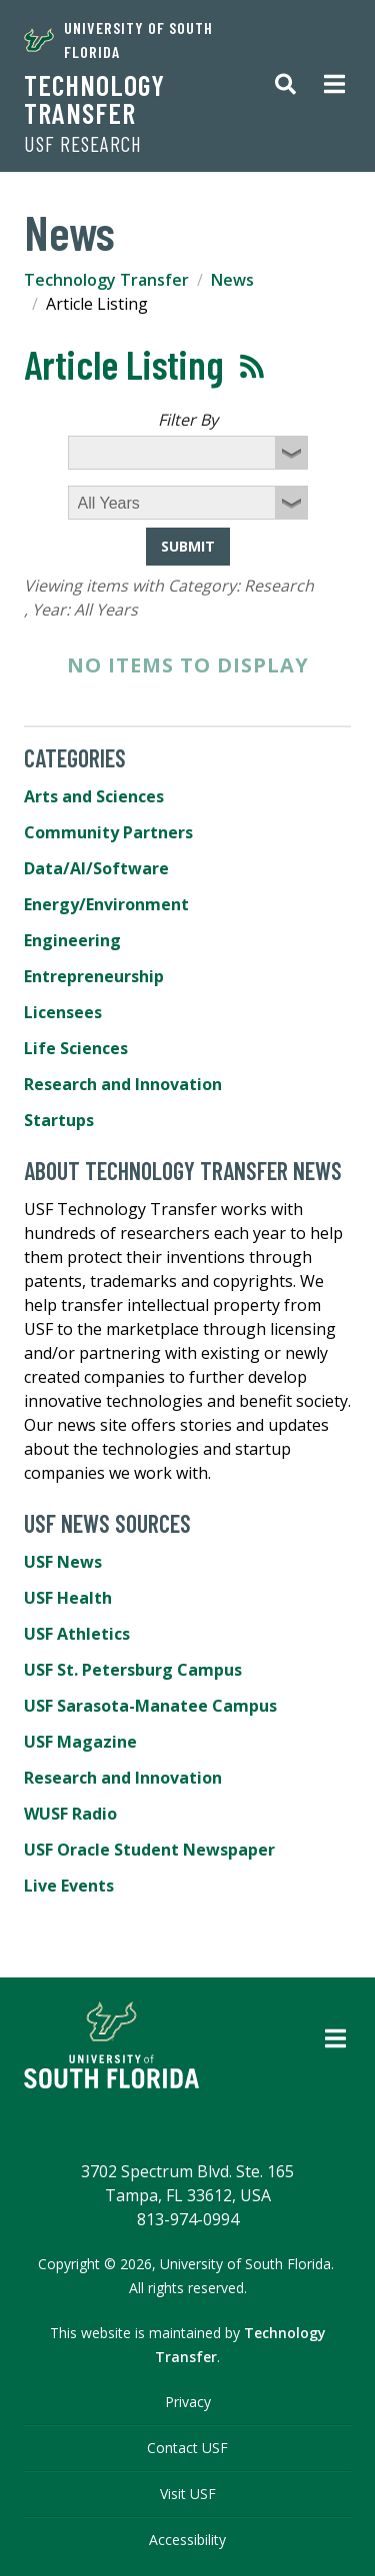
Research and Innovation (123, 1084)
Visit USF (188, 2493)
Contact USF (187, 2447)
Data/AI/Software (96, 868)
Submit (188, 546)
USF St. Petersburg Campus (133, 1670)
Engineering (72, 940)
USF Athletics (77, 1634)
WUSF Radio (70, 1814)
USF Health (68, 1598)
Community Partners (108, 832)
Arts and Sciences (94, 796)
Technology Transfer (94, 99)
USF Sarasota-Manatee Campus (150, 1706)
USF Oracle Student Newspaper (149, 1850)
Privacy (188, 2401)
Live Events (69, 1886)
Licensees (63, 1012)
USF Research (83, 144)
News (232, 280)
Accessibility (187, 2539)
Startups (59, 1120)
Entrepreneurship (94, 976)
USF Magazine (80, 1742)
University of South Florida (118, 39)
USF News (63, 1562)
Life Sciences (76, 1048)
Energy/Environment (106, 904)
